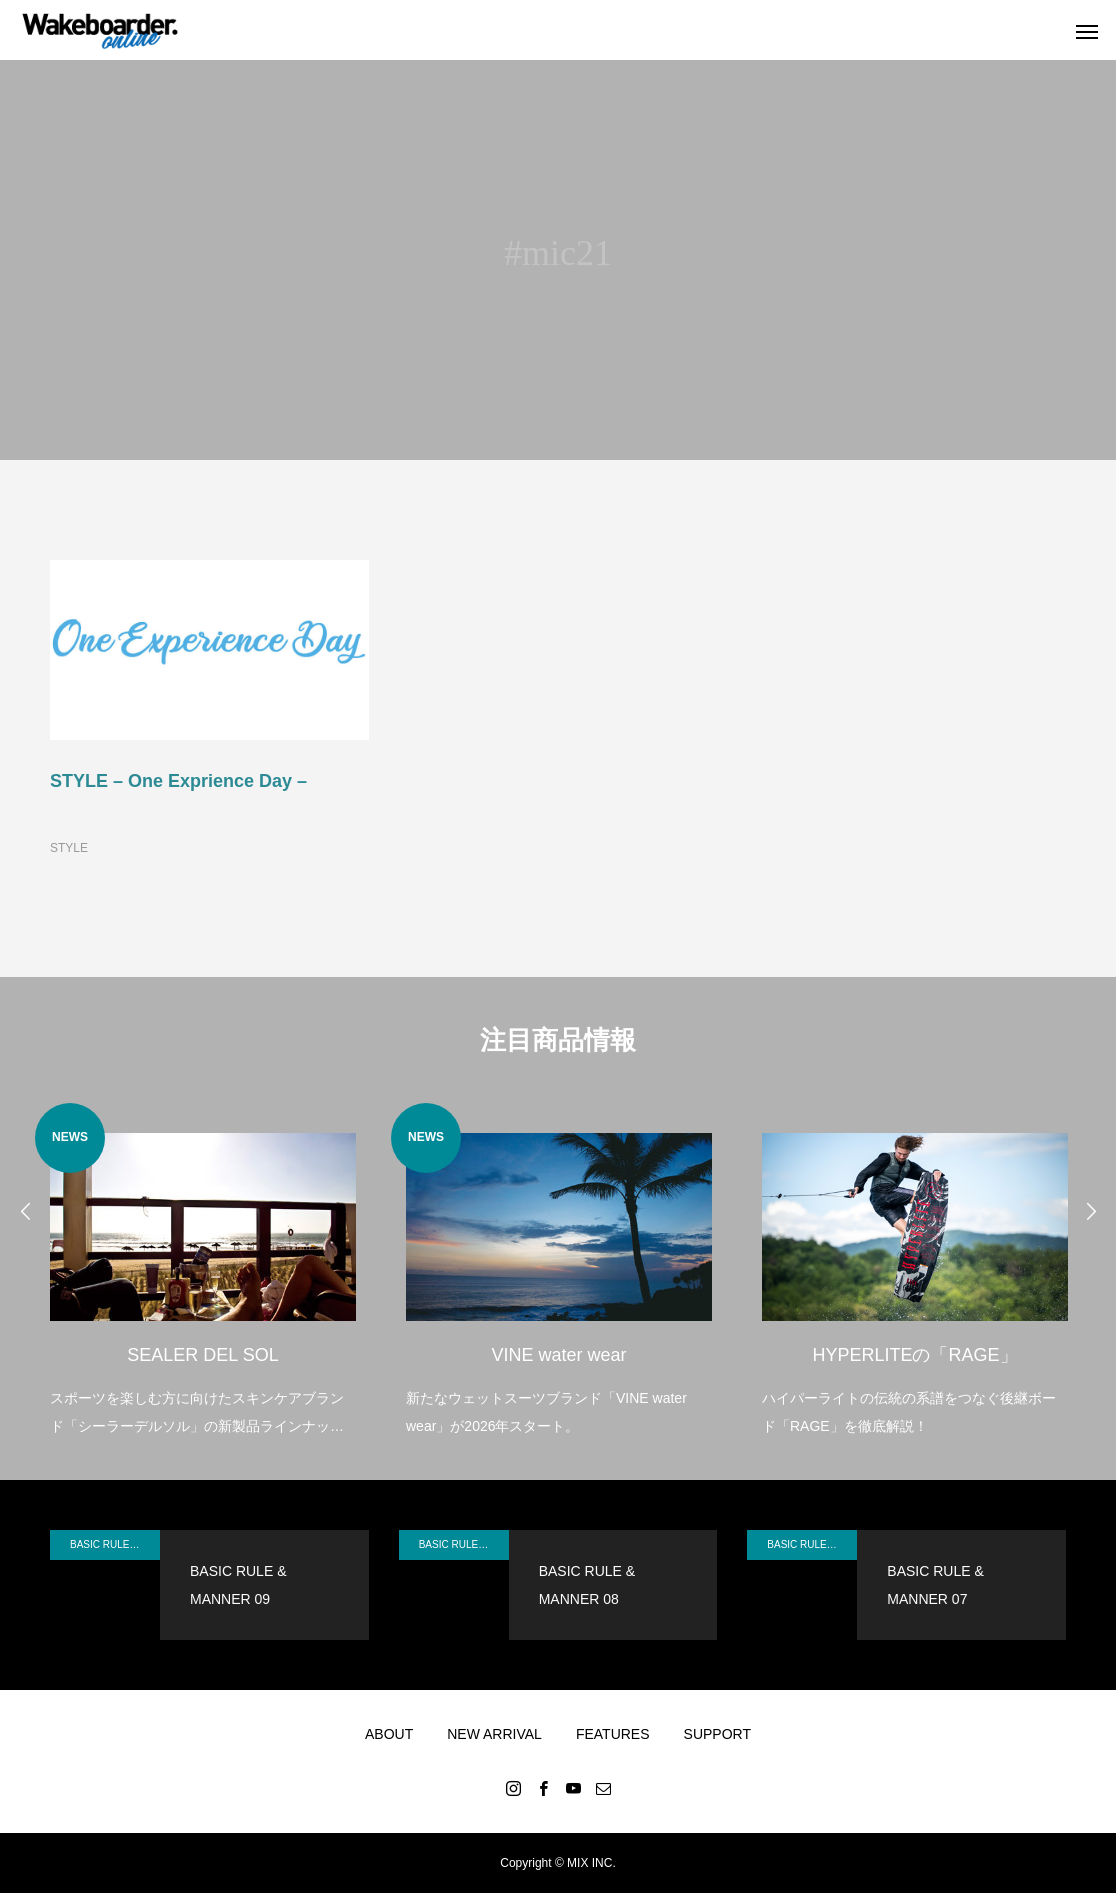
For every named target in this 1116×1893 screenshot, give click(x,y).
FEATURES (613, 1734)
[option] (203, 1272)
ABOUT (389, 1734)
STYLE (69, 848)
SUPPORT (717, 1734)
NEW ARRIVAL (494, 1734)
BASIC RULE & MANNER (115, 1544)
